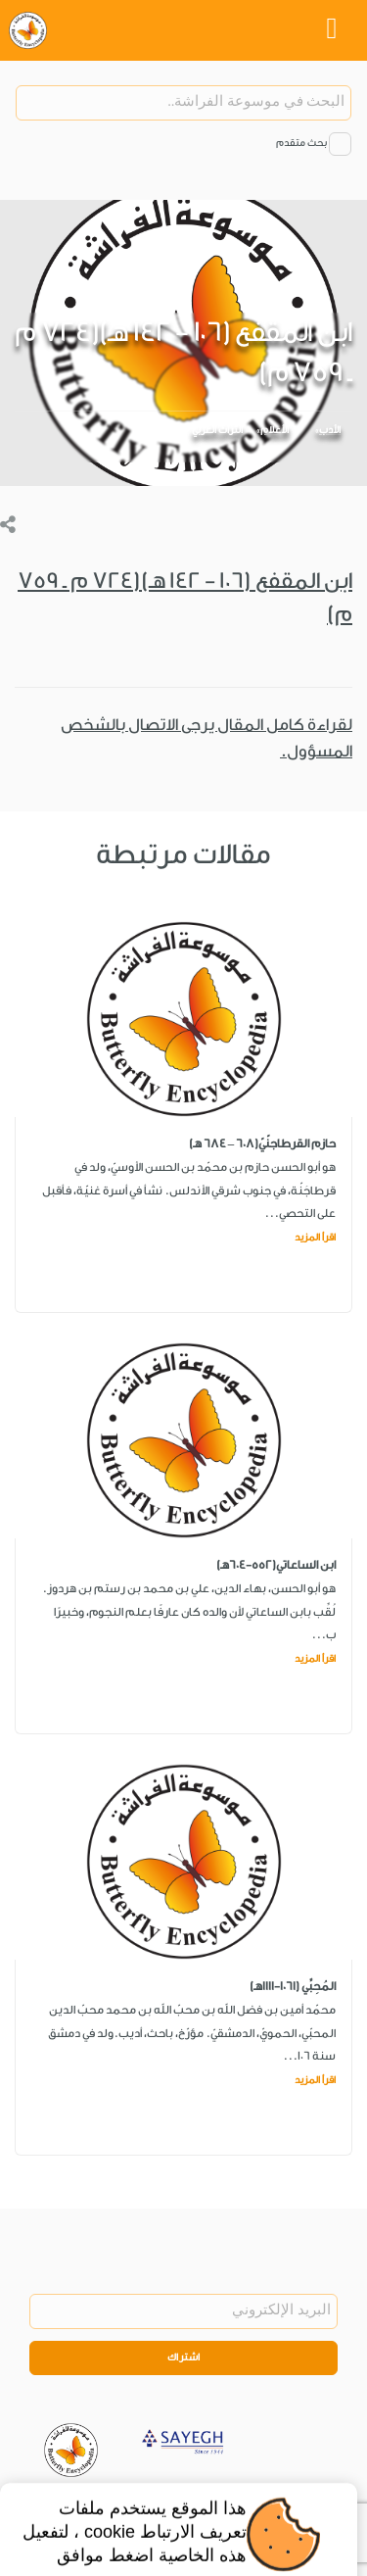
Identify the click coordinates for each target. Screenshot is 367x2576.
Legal (252, 2501)
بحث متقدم (301, 143)
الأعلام (274, 430)
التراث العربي (217, 430)
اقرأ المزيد (315, 1237)
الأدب (330, 430)
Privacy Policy (187, 2501)
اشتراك (184, 2357)
